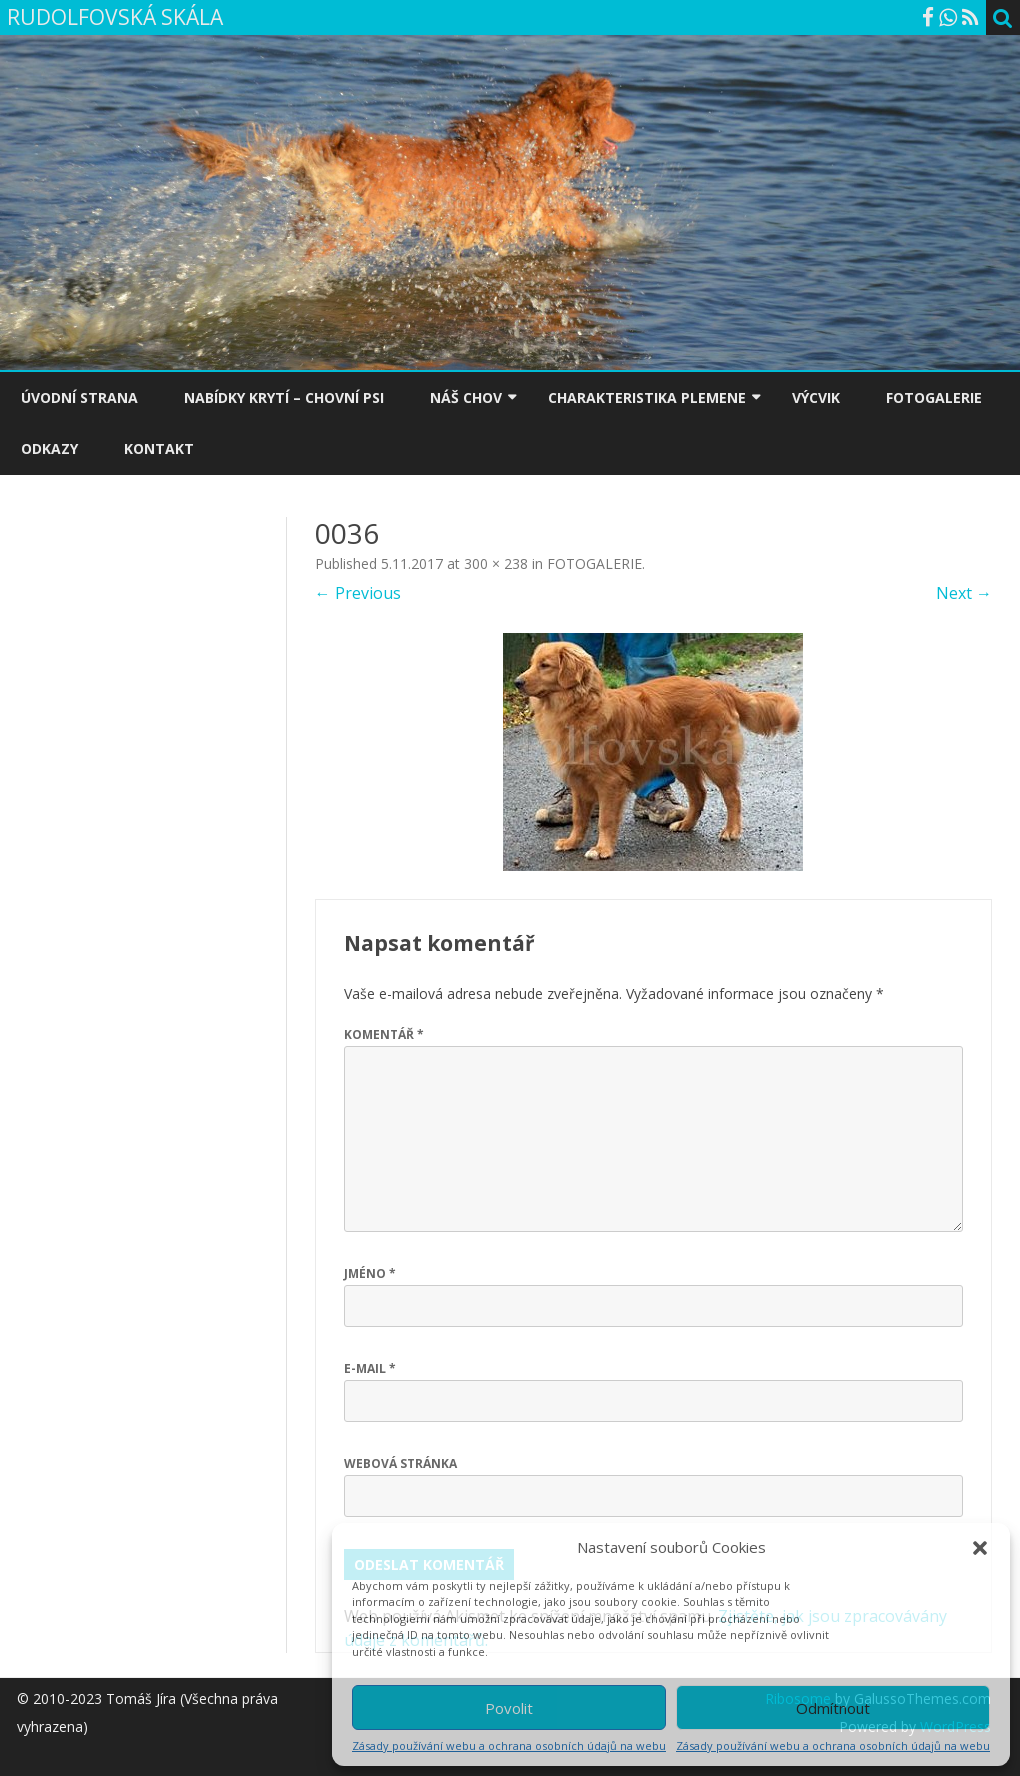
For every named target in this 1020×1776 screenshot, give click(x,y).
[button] (980, 1548)
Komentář (384, 1034)
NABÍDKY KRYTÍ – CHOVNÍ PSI (284, 397)
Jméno (370, 1273)
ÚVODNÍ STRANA (79, 397)
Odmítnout (833, 1708)
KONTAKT (159, 448)
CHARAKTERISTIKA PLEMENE (647, 397)
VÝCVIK (816, 397)
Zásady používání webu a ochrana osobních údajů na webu (509, 1745)
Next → (964, 593)
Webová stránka (400, 1463)
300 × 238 (496, 563)
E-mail (370, 1368)
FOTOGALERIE (934, 397)
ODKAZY (49, 448)
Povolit (509, 1708)
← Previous (358, 593)
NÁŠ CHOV (466, 397)
